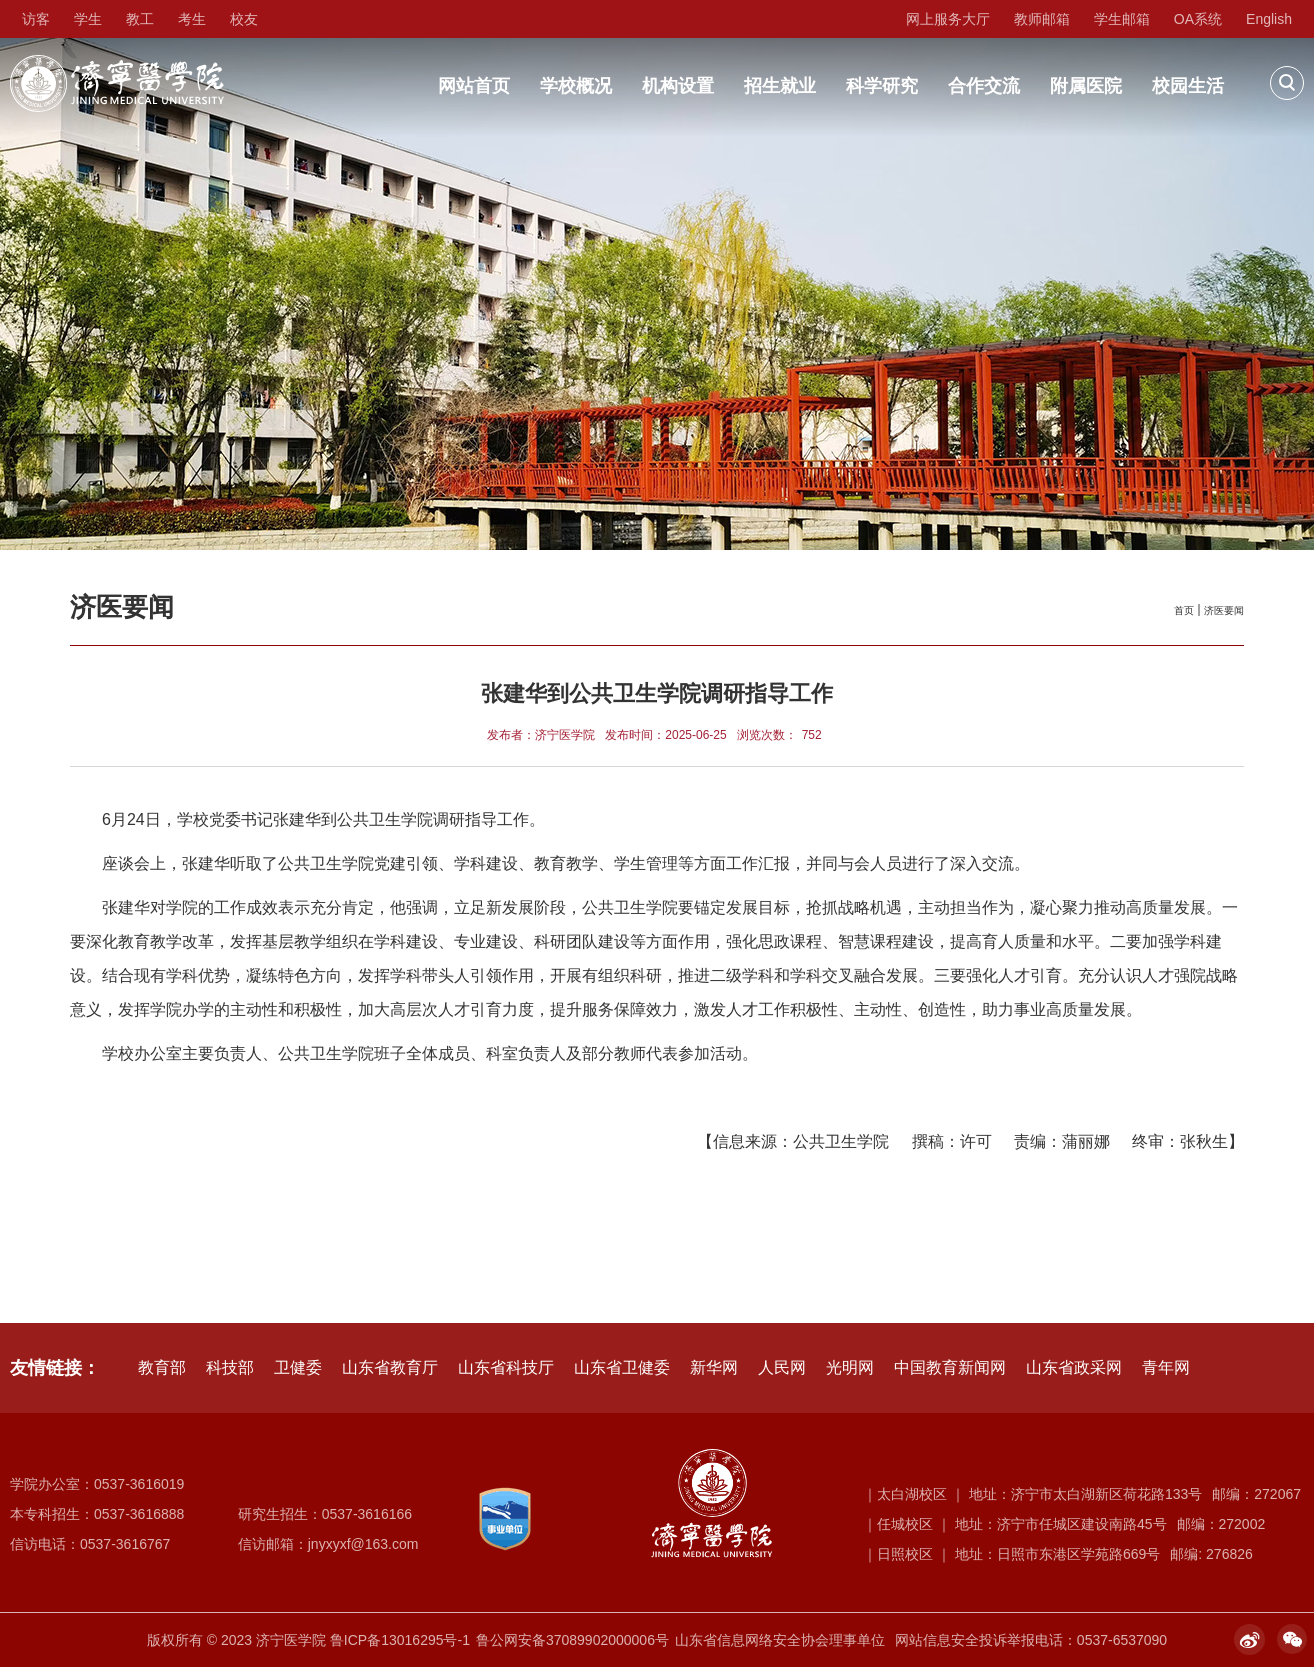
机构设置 (678, 86)
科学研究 (882, 86)
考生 (192, 19)
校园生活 (1188, 86)
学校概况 (576, 86)
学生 (88, 19)
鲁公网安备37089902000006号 (572, 1640)
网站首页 (474, 86)
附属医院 (1086, 86)
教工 (140, 19)
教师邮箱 (1042, 19)
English (1269, 19)
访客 (36, 19)
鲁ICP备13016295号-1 (400, 1640)
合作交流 (984, 86)
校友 (244, 19)
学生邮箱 (1122, 19)
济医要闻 (1224, 610)
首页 (1184, 610)
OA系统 (1198, 19)
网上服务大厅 (948, 19)
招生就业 (780, 86)
